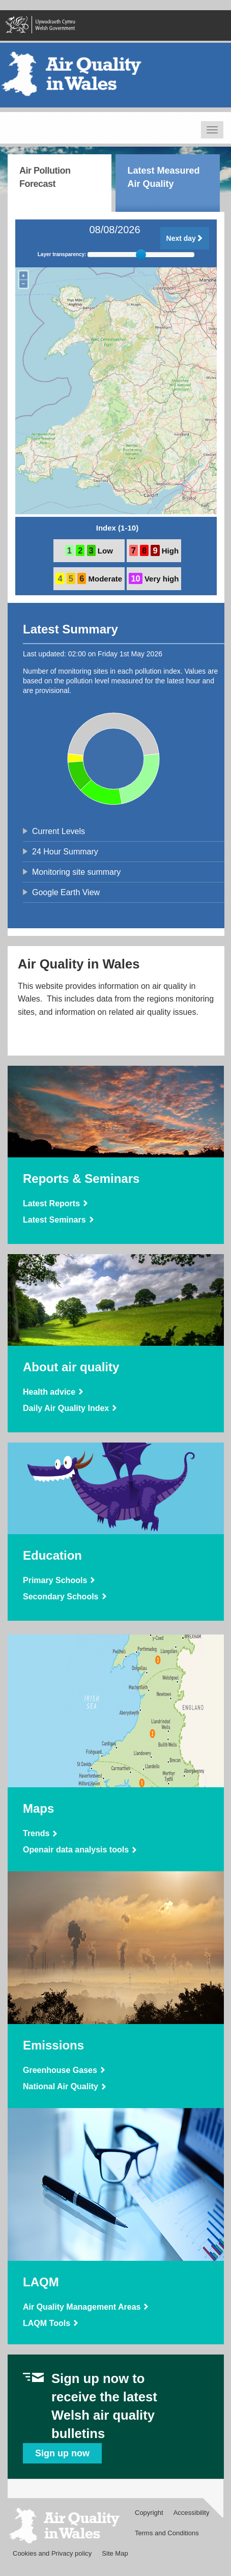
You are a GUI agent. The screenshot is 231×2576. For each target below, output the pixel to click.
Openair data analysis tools (76, 1849)
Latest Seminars (54, 1219)
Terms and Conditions (167, 2533)
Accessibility (192, 2512)
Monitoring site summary (76, 872)
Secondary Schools (61, 1596)
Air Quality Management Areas (81, 2307)
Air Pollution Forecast (45, 177)
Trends (36, 1833)
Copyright (149, 2512)
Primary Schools (55, 1580)
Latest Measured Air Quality (163, 177)
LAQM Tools (46, 2323)
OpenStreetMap (180, 512)
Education (52, 1555)
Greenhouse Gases (60, 2070)
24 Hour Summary (65, 851)
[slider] (141, 255)
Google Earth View (66, 892)
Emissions (53, 2045)
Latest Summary (70, 629)
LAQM (41, 2282)
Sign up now (62, 2453)
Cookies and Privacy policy (52, 2553)
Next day (184, 238)
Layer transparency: (62, 254)
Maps (38, 1808)
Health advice (49, 1392)
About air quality (71, 1367)
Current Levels (58, 831)
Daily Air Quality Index (66, 1408)
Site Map (115, 2553)
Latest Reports (51, 1203)
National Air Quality (60, 2086)
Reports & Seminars (81, 1178)
